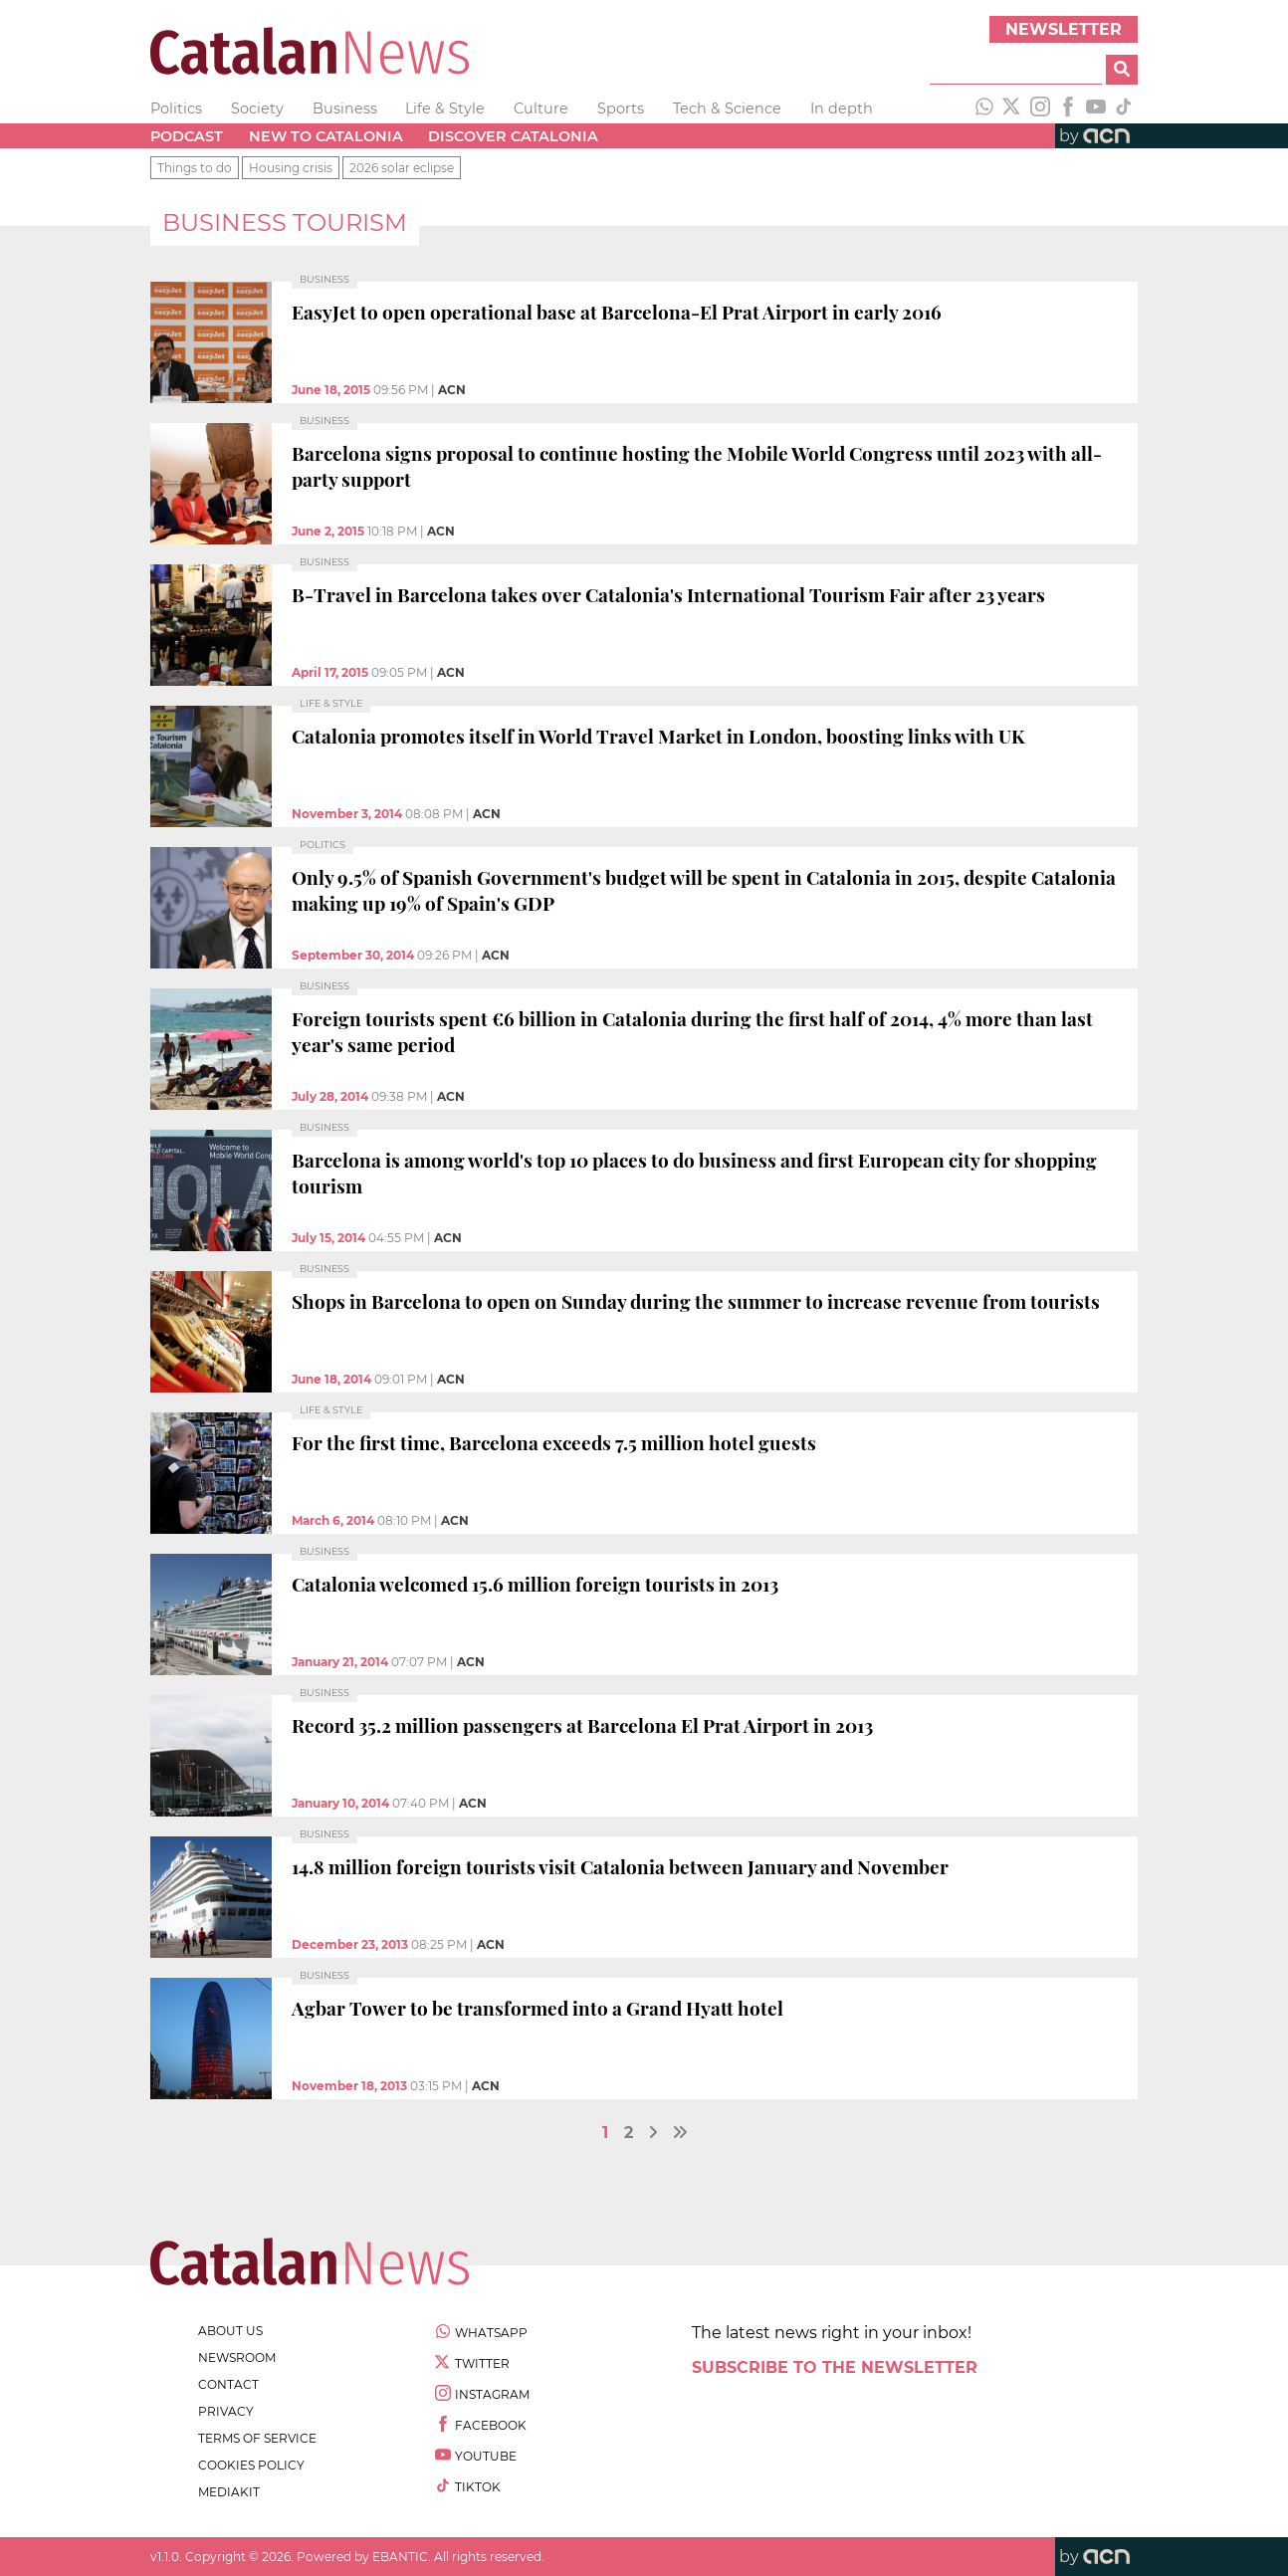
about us (230, 2330)
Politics (176, 108)
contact (228, 2384)
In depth (841, 108)
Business (345, 108)
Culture (541, 108)
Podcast (186, 136)
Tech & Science (727, 108)
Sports (620, 108)
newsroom (237, 2357)
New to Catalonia (326, 136)
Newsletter (1063, 29)
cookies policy (251, 2465)
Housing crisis (290, 167)
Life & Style (445, 108)
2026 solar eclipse (401, 167)
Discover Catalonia (513, 136)
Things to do (194, 167)
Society (257, 108)
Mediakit (229, 2491)
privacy (226, 2411)
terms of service (257, 2438)
